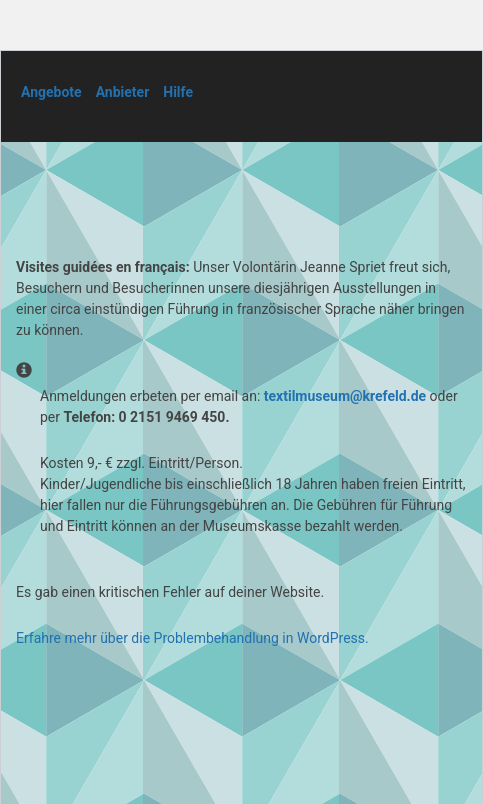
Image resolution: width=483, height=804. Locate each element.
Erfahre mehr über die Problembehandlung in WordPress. (192, 638)
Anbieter (123, 92)
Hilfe (178, 92)
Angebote (51, 92)
